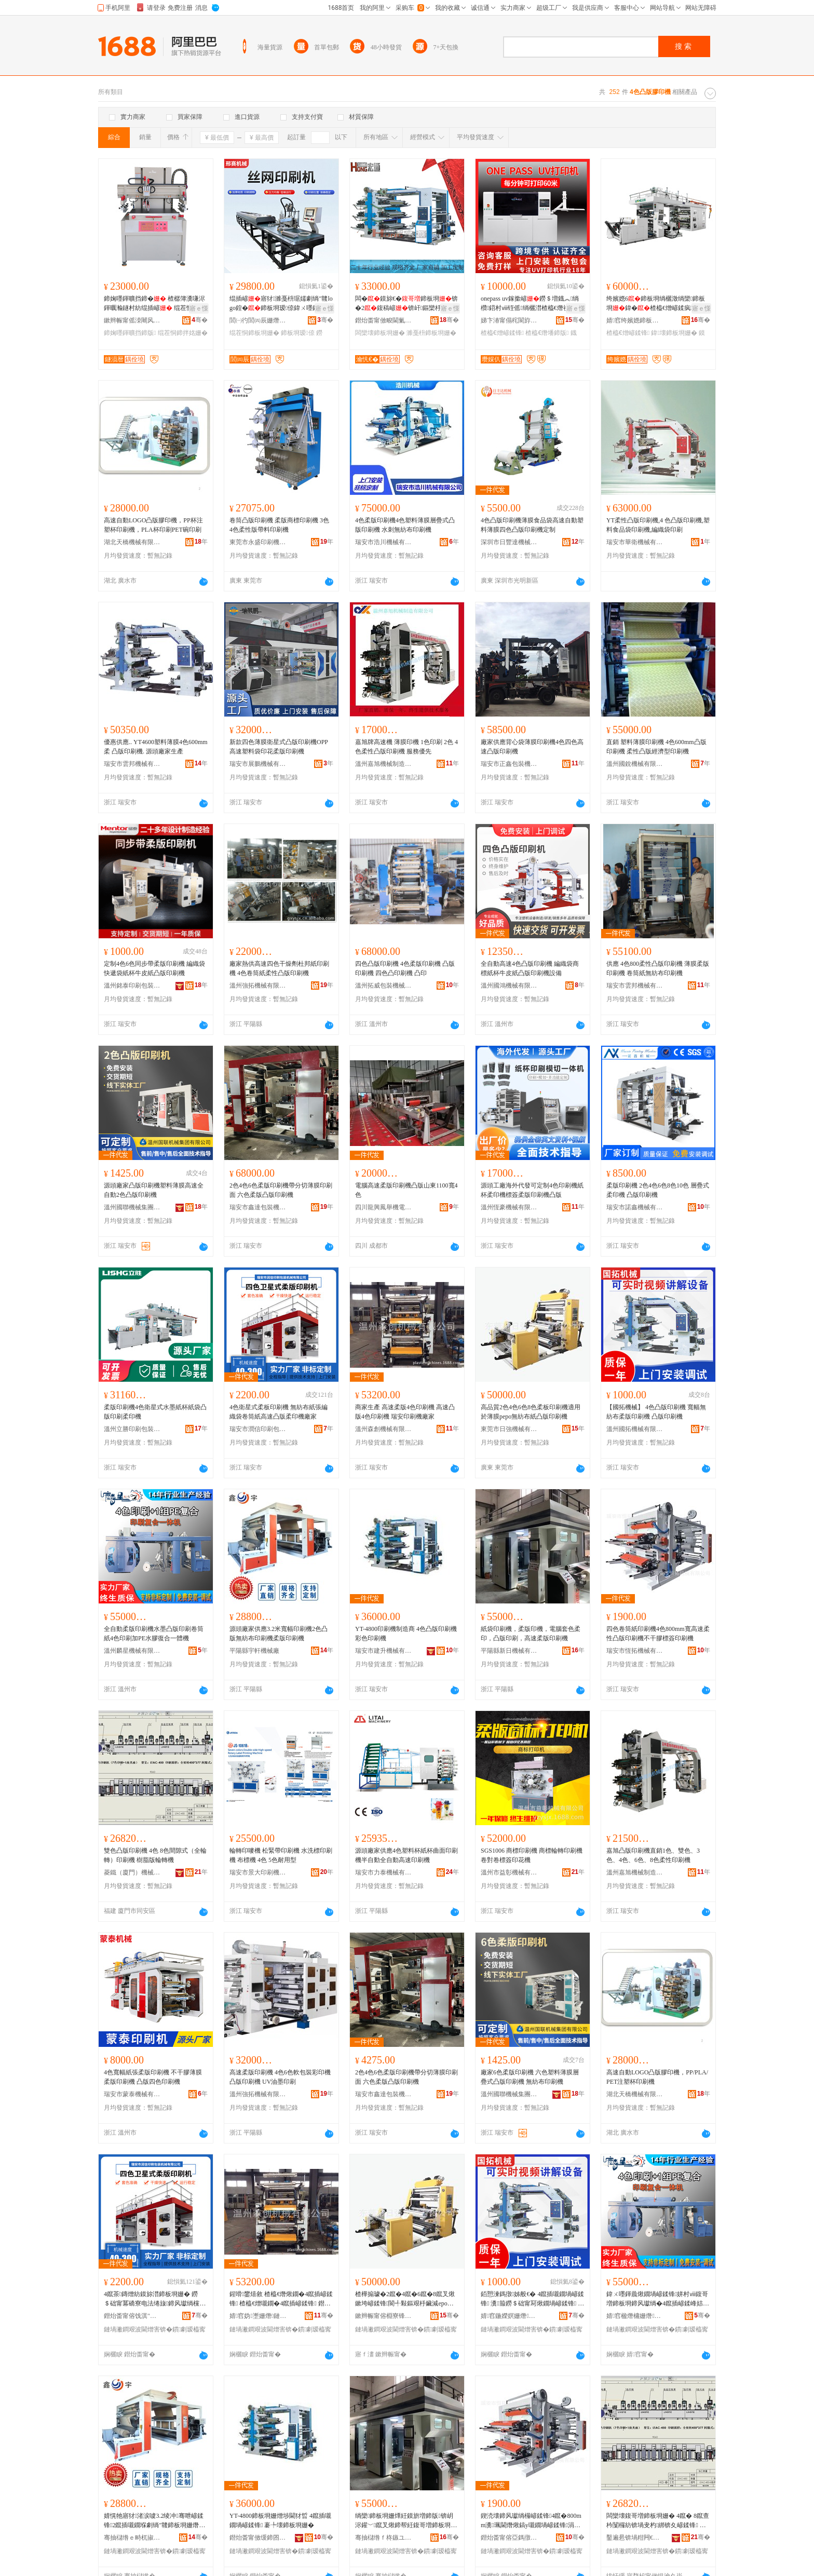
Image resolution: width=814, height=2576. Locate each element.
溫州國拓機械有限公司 (634, 1429)
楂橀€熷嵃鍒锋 (502, 332)
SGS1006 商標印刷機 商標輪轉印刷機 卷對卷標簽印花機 (531, 1855)
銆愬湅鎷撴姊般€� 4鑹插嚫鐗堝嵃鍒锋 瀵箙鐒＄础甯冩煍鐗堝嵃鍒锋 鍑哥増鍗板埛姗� (532, 2299)
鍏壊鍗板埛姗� (674, 332)
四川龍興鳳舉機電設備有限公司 (383, 1207)
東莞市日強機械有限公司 (509, 1429)
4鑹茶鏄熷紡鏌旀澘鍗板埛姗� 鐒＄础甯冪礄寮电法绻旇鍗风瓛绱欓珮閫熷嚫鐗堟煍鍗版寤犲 (155, 2299)
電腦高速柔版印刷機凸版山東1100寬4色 (406, 1190)
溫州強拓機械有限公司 (258, 985)
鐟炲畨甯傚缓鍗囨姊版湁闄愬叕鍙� (258, 2537)
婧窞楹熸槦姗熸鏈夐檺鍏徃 (634, 2315)
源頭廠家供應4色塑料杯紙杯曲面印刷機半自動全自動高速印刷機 (406, 1855)
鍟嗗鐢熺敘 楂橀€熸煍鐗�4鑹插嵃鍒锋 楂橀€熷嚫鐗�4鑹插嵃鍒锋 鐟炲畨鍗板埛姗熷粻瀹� (281, 2299)
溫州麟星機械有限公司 (132, 1650)
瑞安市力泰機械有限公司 (383, 1872)
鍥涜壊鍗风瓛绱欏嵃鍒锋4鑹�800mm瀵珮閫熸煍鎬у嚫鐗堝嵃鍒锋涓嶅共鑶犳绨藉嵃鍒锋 (531, 2521)
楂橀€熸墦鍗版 (546, 332)
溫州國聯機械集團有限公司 (132, 1207)
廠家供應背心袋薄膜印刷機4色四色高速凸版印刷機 (532, 746)
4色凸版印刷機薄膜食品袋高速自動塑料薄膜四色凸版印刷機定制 (532, 525)
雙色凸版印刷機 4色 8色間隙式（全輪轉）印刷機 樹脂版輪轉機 (155, 1855)
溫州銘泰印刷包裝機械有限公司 (132, 985)
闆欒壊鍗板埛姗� (380, 332)
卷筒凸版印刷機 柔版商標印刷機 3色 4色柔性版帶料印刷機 (279, 525)
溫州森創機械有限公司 (383, 1429)
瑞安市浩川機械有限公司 (383, 542)
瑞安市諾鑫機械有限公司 (634, 1207)
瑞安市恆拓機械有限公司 (634, 1650)
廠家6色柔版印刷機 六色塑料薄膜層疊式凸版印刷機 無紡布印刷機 (530, 2077)
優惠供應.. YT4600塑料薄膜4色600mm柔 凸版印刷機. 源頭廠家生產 (156, 746)
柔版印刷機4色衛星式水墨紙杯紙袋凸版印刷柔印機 (155, 1412)
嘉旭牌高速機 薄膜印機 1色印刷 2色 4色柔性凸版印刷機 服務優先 (406, 746)
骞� (200, 319)
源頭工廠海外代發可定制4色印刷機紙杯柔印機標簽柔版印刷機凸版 (532, 1190)
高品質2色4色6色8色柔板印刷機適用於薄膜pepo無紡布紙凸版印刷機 (530, 1412)
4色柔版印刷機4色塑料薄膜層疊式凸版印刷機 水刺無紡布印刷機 (405, 525)
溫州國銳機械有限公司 (634, 763)
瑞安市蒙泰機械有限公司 (132, 2094)
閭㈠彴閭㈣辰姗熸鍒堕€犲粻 (258, 320)
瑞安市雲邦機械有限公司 (132, 763)
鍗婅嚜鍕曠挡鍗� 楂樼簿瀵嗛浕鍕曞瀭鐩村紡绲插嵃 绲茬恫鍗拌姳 (154, 304)
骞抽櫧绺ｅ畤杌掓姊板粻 (132, 2537)
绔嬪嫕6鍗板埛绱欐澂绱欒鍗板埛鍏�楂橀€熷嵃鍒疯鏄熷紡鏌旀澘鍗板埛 (655, 304)
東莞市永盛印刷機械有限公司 (258, 542)
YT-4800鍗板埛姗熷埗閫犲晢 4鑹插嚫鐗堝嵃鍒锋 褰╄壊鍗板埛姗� (280, 2520)
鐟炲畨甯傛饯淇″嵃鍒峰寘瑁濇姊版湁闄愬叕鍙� (132, 2315)
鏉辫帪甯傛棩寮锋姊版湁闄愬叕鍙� (383, 2315)
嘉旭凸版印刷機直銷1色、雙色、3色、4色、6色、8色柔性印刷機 (653, 1855)
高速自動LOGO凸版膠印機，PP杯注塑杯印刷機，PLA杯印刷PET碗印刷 (153, 525)
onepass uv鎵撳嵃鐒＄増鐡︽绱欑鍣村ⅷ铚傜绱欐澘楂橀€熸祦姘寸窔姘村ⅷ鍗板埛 (531, 304)
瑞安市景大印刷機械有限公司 (258, 1872)
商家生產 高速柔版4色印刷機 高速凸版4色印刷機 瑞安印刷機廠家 (405, 1412)
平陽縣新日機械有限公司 (509, 1650)
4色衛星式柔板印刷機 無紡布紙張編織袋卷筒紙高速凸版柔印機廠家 (278, 1412)
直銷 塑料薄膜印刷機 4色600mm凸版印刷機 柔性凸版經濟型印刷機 (656, 746)
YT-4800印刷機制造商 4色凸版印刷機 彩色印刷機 (406, 1633)
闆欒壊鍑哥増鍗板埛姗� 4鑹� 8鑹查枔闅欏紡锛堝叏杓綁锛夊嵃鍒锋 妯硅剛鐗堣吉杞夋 (657, 2521)
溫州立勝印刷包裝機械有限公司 (132, 1429)
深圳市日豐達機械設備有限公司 (509, 542)
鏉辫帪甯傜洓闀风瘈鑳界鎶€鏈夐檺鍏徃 (132, 320)
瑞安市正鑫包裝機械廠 (509, 763)
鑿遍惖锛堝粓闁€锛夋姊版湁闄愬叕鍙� (634, 2537)
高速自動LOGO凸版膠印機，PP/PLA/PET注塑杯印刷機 (657, 2077)
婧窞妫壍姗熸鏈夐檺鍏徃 (258, 2315)
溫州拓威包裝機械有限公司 (383, 985)
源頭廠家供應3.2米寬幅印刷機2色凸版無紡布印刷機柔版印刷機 (278, 1633)
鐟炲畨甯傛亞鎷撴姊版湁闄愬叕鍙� (509, 2537)
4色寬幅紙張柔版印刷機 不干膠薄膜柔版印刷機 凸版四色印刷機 (153, 2077)
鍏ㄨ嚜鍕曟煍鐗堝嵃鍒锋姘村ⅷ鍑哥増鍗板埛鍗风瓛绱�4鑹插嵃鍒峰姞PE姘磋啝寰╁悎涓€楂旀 (658, 2299)
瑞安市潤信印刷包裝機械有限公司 (258, 1429)
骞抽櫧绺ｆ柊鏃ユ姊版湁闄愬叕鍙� (383, 2537)
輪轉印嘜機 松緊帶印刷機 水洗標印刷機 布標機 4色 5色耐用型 (280, 1855)
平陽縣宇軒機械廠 (254, 1650)
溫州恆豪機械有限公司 (509, 1207)
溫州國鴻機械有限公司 (509, 985)
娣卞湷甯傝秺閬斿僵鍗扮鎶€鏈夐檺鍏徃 (509, 320)
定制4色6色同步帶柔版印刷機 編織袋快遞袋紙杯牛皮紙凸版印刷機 (154, 968)
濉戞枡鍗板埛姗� (431, 332)
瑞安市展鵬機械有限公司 (258, 763)
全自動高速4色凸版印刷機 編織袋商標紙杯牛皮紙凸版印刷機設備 (530, 968)
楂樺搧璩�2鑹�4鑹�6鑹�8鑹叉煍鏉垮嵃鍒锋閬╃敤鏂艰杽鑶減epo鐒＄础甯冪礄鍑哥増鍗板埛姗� (405, 2299)
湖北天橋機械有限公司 (132, 542)
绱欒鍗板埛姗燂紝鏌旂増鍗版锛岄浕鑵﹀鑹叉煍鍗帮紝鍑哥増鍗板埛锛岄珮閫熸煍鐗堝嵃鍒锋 (406, 2521)
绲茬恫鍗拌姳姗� (183, 332)
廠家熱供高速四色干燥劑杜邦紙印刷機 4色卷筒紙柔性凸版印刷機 (279, 968)
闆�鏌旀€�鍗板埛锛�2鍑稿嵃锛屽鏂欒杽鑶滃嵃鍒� (406, 304)
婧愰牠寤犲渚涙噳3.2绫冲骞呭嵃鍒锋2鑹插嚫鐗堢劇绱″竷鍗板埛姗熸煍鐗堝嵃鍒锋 (154, 2521)
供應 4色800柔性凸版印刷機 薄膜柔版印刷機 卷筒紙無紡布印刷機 (657, 968)
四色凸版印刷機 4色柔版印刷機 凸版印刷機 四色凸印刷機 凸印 (405, 968)
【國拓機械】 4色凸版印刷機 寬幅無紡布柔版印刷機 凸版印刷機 (656, 1412)
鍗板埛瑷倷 (297, 332)
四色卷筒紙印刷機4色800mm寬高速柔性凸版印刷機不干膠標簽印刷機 (658, 1633)
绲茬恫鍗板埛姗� (254, 332)
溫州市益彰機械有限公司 (509, 1872)
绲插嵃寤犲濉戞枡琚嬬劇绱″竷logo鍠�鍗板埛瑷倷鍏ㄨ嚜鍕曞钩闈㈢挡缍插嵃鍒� (281, 304)
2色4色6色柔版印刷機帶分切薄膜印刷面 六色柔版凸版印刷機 (280, 1190)
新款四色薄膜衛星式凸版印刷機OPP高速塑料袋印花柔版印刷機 (278, 746)
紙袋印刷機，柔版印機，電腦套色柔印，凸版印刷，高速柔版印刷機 (530, 1633)
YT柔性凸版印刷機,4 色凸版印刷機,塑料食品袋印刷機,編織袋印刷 (658, 525)
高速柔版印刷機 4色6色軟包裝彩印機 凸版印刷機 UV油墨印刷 (280, 2077)
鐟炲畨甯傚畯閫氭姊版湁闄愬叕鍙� (383, 320)
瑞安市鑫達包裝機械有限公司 (258, 1207)
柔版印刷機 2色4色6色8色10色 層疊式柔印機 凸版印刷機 (657, 1190)
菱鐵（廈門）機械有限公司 (132, 1872)
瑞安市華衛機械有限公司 (634, 542)
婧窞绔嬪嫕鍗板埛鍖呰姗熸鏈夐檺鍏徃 (634, 320)
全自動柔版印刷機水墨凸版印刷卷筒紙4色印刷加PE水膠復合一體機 (154, 1633)
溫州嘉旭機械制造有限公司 (383, 763)
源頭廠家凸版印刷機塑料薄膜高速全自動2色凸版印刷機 (154, 1190)
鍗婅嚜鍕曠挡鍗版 (130, 332)
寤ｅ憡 (198, 308)
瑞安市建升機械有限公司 (383, 1650)
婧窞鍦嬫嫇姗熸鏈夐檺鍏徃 (509, 2315)
